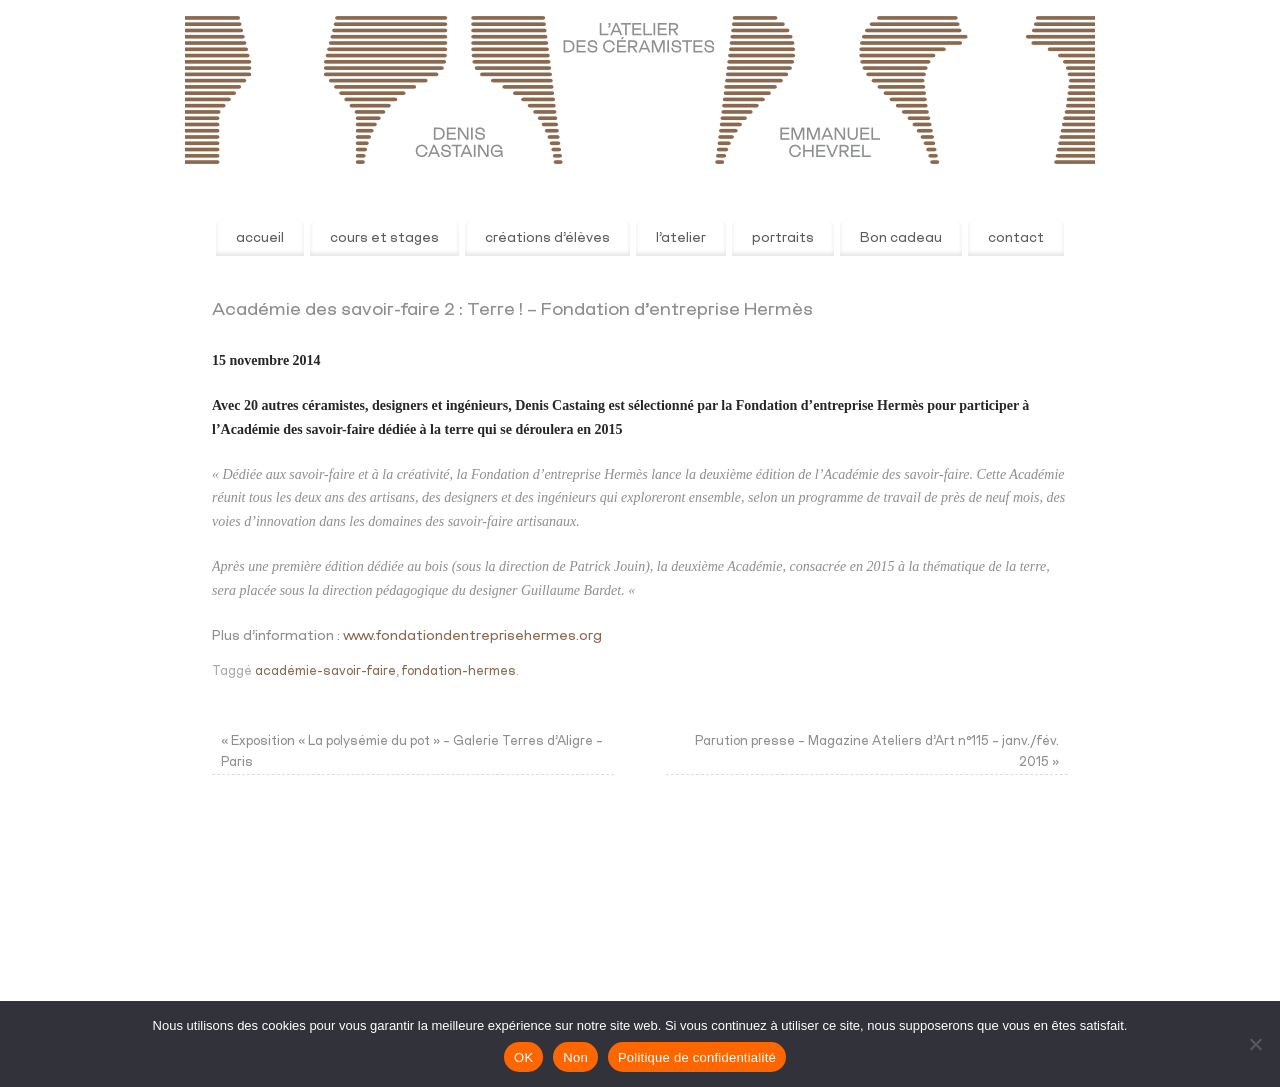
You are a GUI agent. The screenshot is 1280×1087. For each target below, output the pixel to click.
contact (1016, 238)
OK (523, 1057)
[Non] (1255, 1044)
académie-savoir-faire (325, 671)
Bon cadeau (901, 238)
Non (575, 1057)
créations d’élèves (547, 238)
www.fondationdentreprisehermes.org (472, 635)
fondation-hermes (459, 671)
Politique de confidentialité (697, 1057)
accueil (260, 238)
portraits (783, 238)
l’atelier (681, 238)
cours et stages (384, 238)
